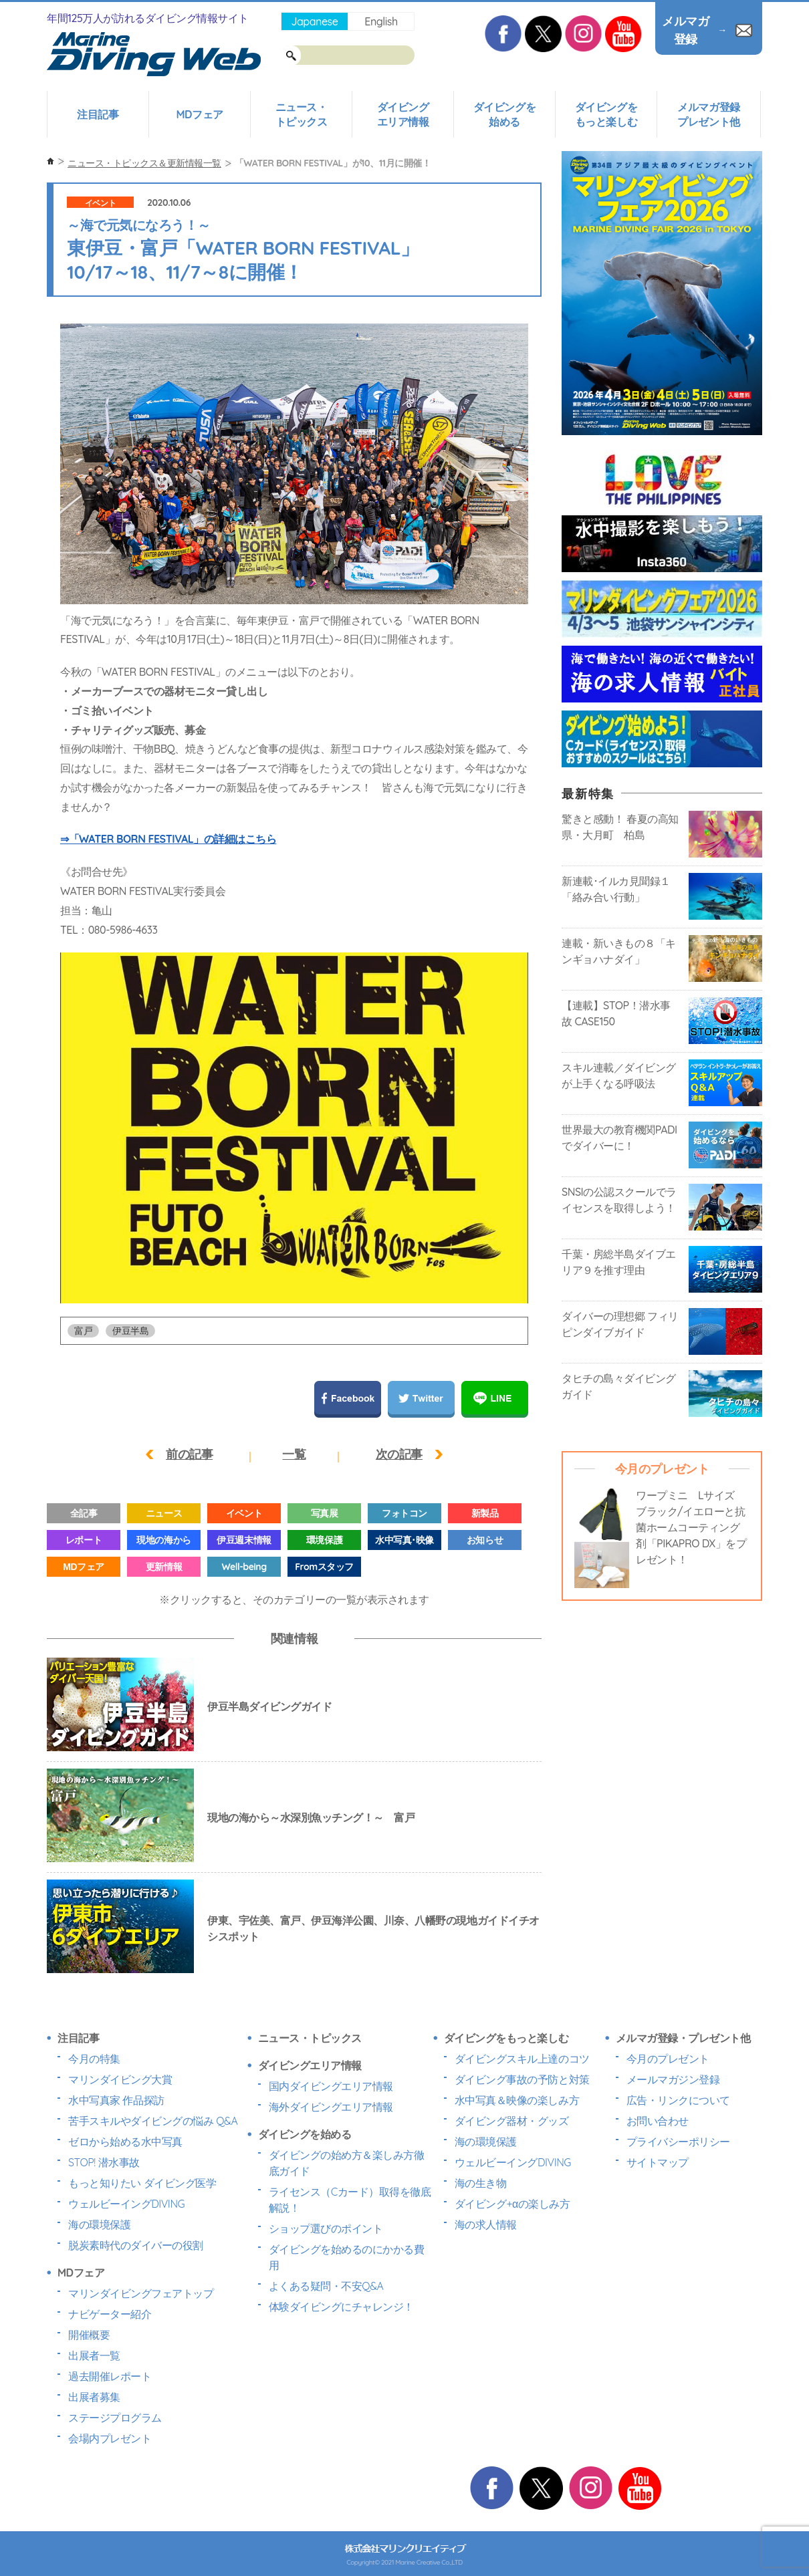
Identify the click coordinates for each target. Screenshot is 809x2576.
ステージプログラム (115, 2417)
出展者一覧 (94, 2355)
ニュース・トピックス (301, 114)
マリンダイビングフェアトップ (140, 2293)
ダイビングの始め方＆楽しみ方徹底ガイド (347, 2163)
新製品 (485, 1513)
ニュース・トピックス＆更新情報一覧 (144, 163)
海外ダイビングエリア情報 (331, 2106)
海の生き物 (481, 2183)
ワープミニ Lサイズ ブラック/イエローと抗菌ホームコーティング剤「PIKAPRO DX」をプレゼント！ (691, 1527)
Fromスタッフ (324, 1567)
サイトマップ (657, 2162)
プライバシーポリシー (678, 2141)
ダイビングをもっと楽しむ (606, 114)
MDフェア (199, 114)
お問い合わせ (657, 2121)
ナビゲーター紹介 (109, 2314)
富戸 (83, 1331)
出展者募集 (94, 2397)
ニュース (164, 1513)
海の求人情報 (486, 2224)
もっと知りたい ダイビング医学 (142, 2183)
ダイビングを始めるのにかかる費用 (347, 2257)
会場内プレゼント (109, 2438)
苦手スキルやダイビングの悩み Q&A (152, 2121)
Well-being (243, 1567)
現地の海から (163, 1540)
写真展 (324, 1513)
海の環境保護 (99, 2224)
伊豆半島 (130, 1331)
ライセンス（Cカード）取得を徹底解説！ (350, 2199)
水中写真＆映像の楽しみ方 (517, 2100)
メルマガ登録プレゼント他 (708, 114)
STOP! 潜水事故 (104, 2162)
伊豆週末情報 (244, 1540)
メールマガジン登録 (673, 2079)
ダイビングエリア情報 (403, 114)
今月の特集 (94, 2058)
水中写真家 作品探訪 (116, 2100)
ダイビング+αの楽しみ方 (512, 2203)
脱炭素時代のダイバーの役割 (135, 2245)
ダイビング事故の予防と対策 (522, 2079)
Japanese (314, 21)
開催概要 (89, 2334)
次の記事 (399, 1454)
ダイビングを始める (504, 114)
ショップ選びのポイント (326, 2228)
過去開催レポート (109, 2376)
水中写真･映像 (404, 1540)
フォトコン (404, 1513)
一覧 (294, 1454)
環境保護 (324, 1540)
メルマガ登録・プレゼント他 (683, 2038)
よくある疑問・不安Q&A (326, 2286)
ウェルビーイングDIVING (126, 2203)
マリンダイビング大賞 (120, 2079)
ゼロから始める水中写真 (125, 2141)
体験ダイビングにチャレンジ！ (341, 2306)
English (380, 21)
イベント (100, 203)
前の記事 (189, 1454)
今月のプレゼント (667, 2058)
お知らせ (485, 1540)
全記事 (84, 1513)
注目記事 (97, 114)
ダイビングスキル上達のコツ (522, 2058)
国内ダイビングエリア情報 (331, 2086)
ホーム (50, 161)
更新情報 (164, 1567)
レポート (84, 1540)
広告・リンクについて (678, 2100)
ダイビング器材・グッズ (512, 2121)
